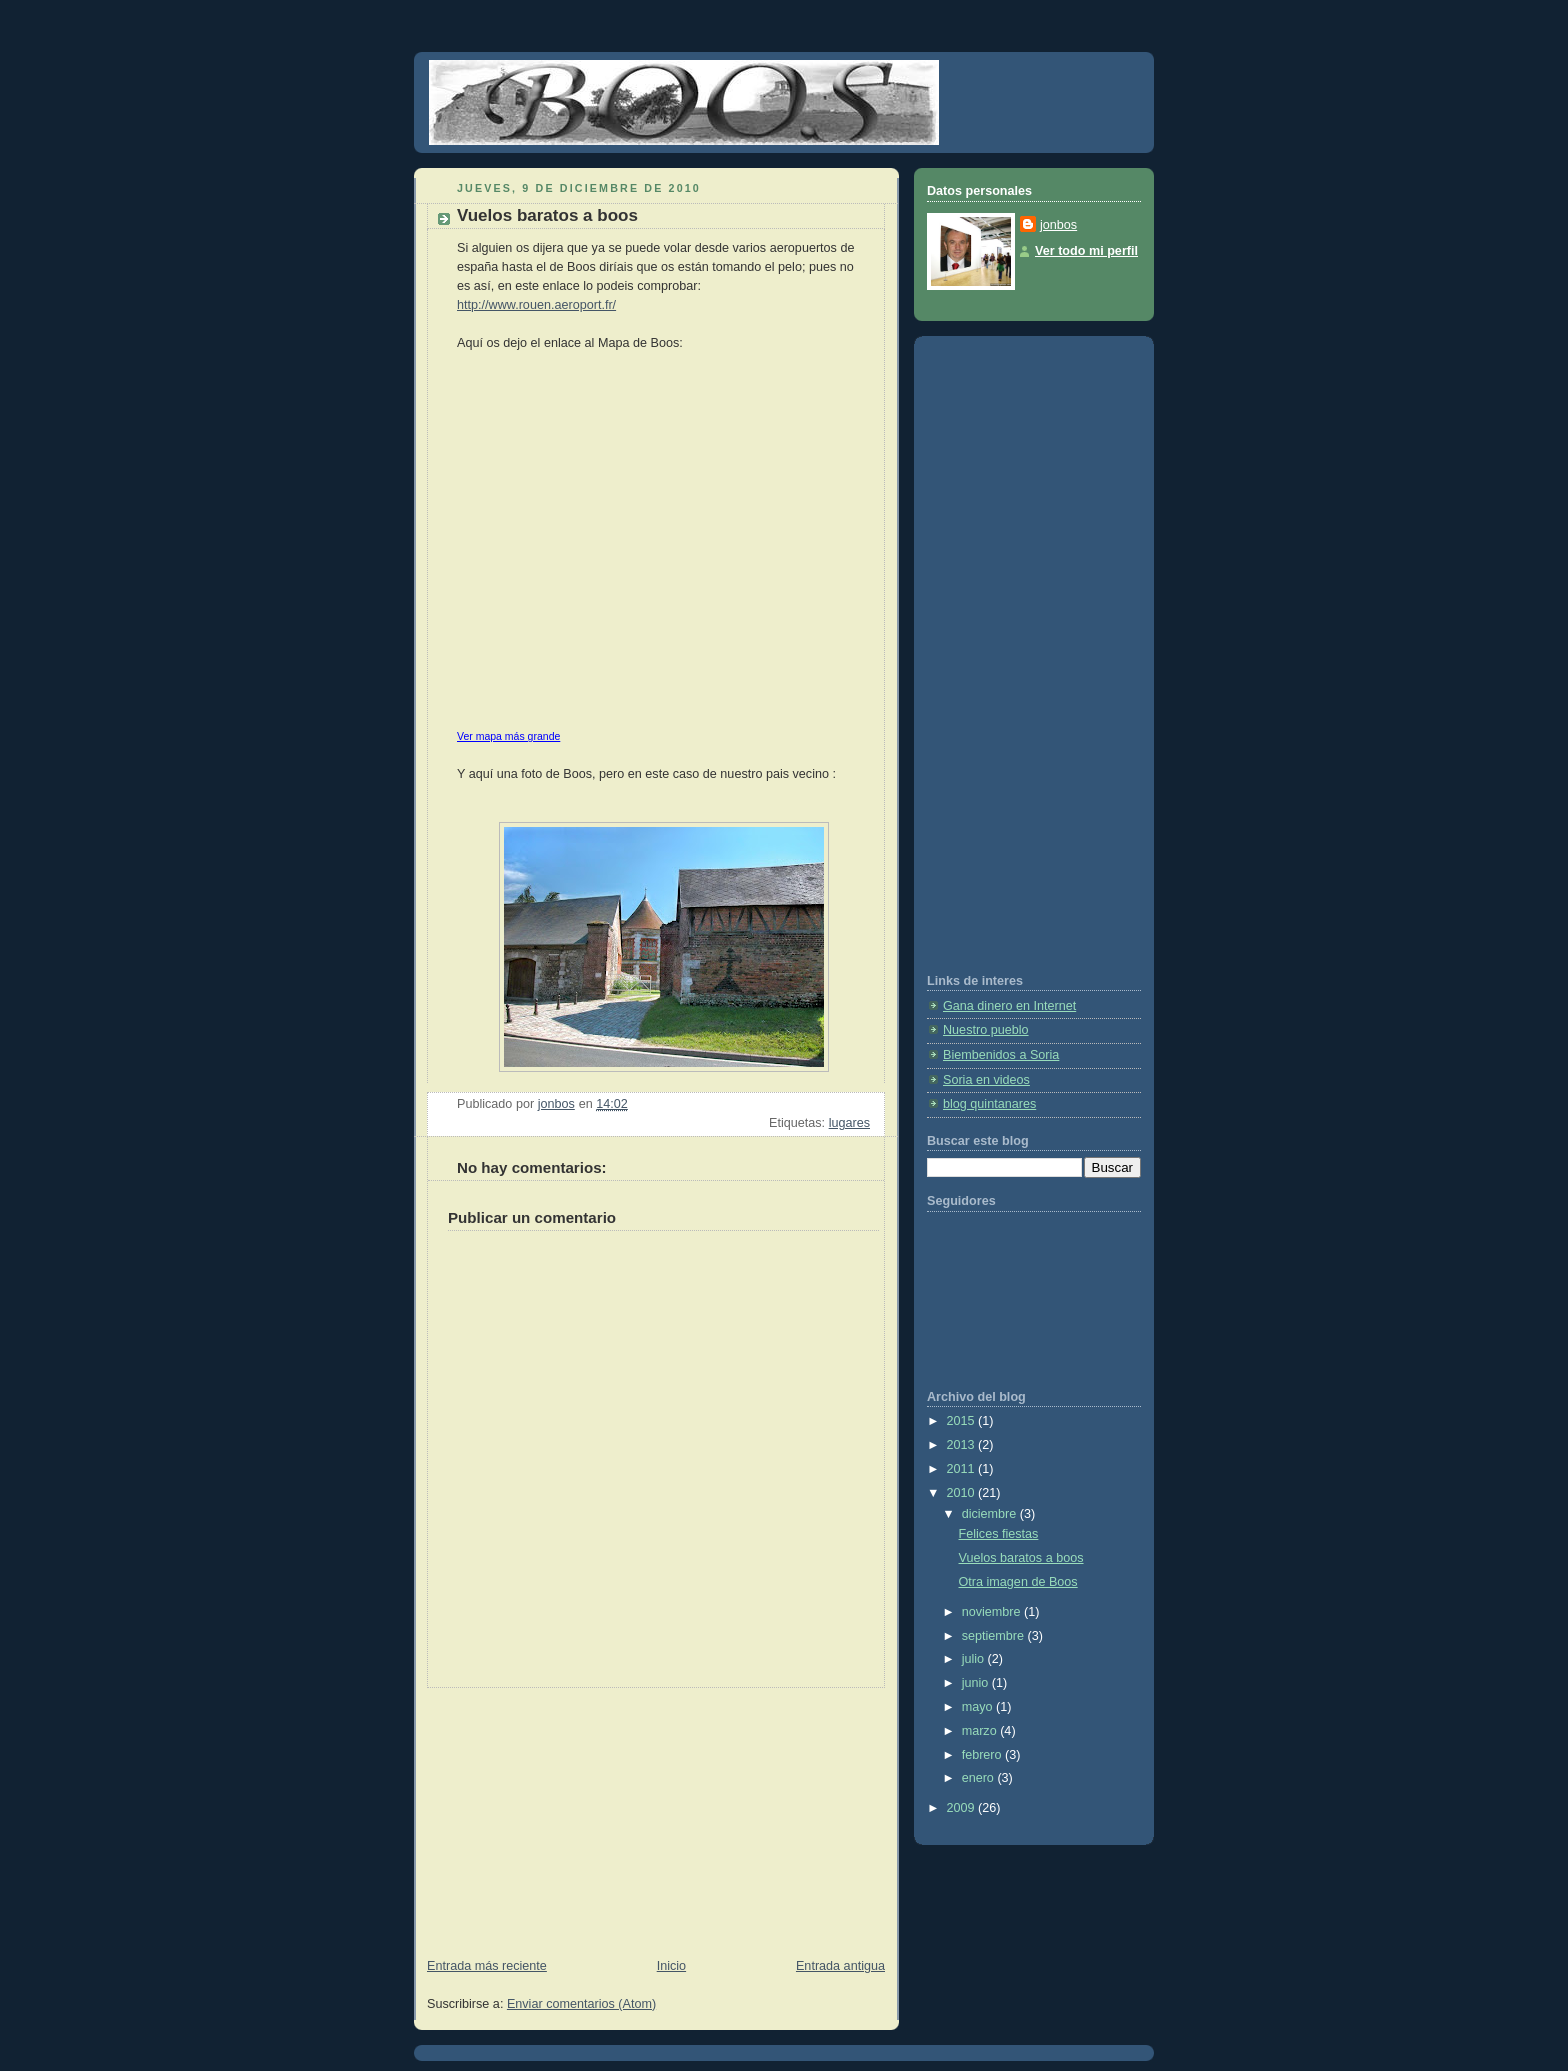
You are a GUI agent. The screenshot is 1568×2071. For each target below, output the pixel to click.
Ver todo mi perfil (1086, 251)
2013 (963, 1445)
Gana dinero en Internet (1009, 1006)
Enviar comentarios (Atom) (581, 2004)
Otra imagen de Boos (1018, 1582)
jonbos (1058, 225)
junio (977, 1683)
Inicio (671, 1966)
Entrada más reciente (487, 1966)
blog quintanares (989, 1104)
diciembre (991, 1514)
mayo (979, 1707)
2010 (963, 1493)
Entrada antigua (840, 1966)
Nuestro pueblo (986, 1030)
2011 (963, 1469)
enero (980, 1778)
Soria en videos (986, 1080)
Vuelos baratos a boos (1021, 1558)
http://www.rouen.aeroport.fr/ (536, 305)
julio (975, 1659)
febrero (983, 1755)
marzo (981, 1731)
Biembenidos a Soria (1001, 1055)
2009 (963, 1808)
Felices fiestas (999, 1534)
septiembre (995, 1636)
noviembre (993, 1612)
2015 (963, 1421)
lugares (849, 1123)
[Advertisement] (564, 1813)
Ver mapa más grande (508, 736)
